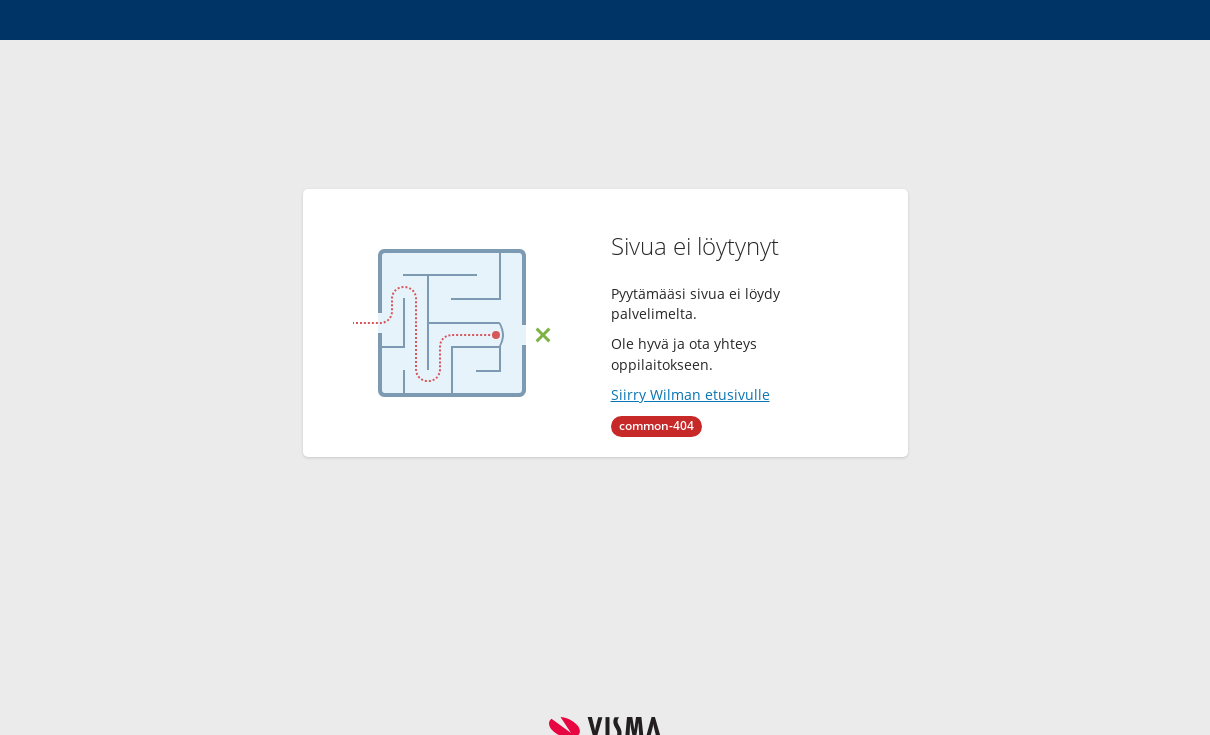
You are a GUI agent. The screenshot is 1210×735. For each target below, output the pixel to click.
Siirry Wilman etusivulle (690, 394)
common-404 (656, 425)
